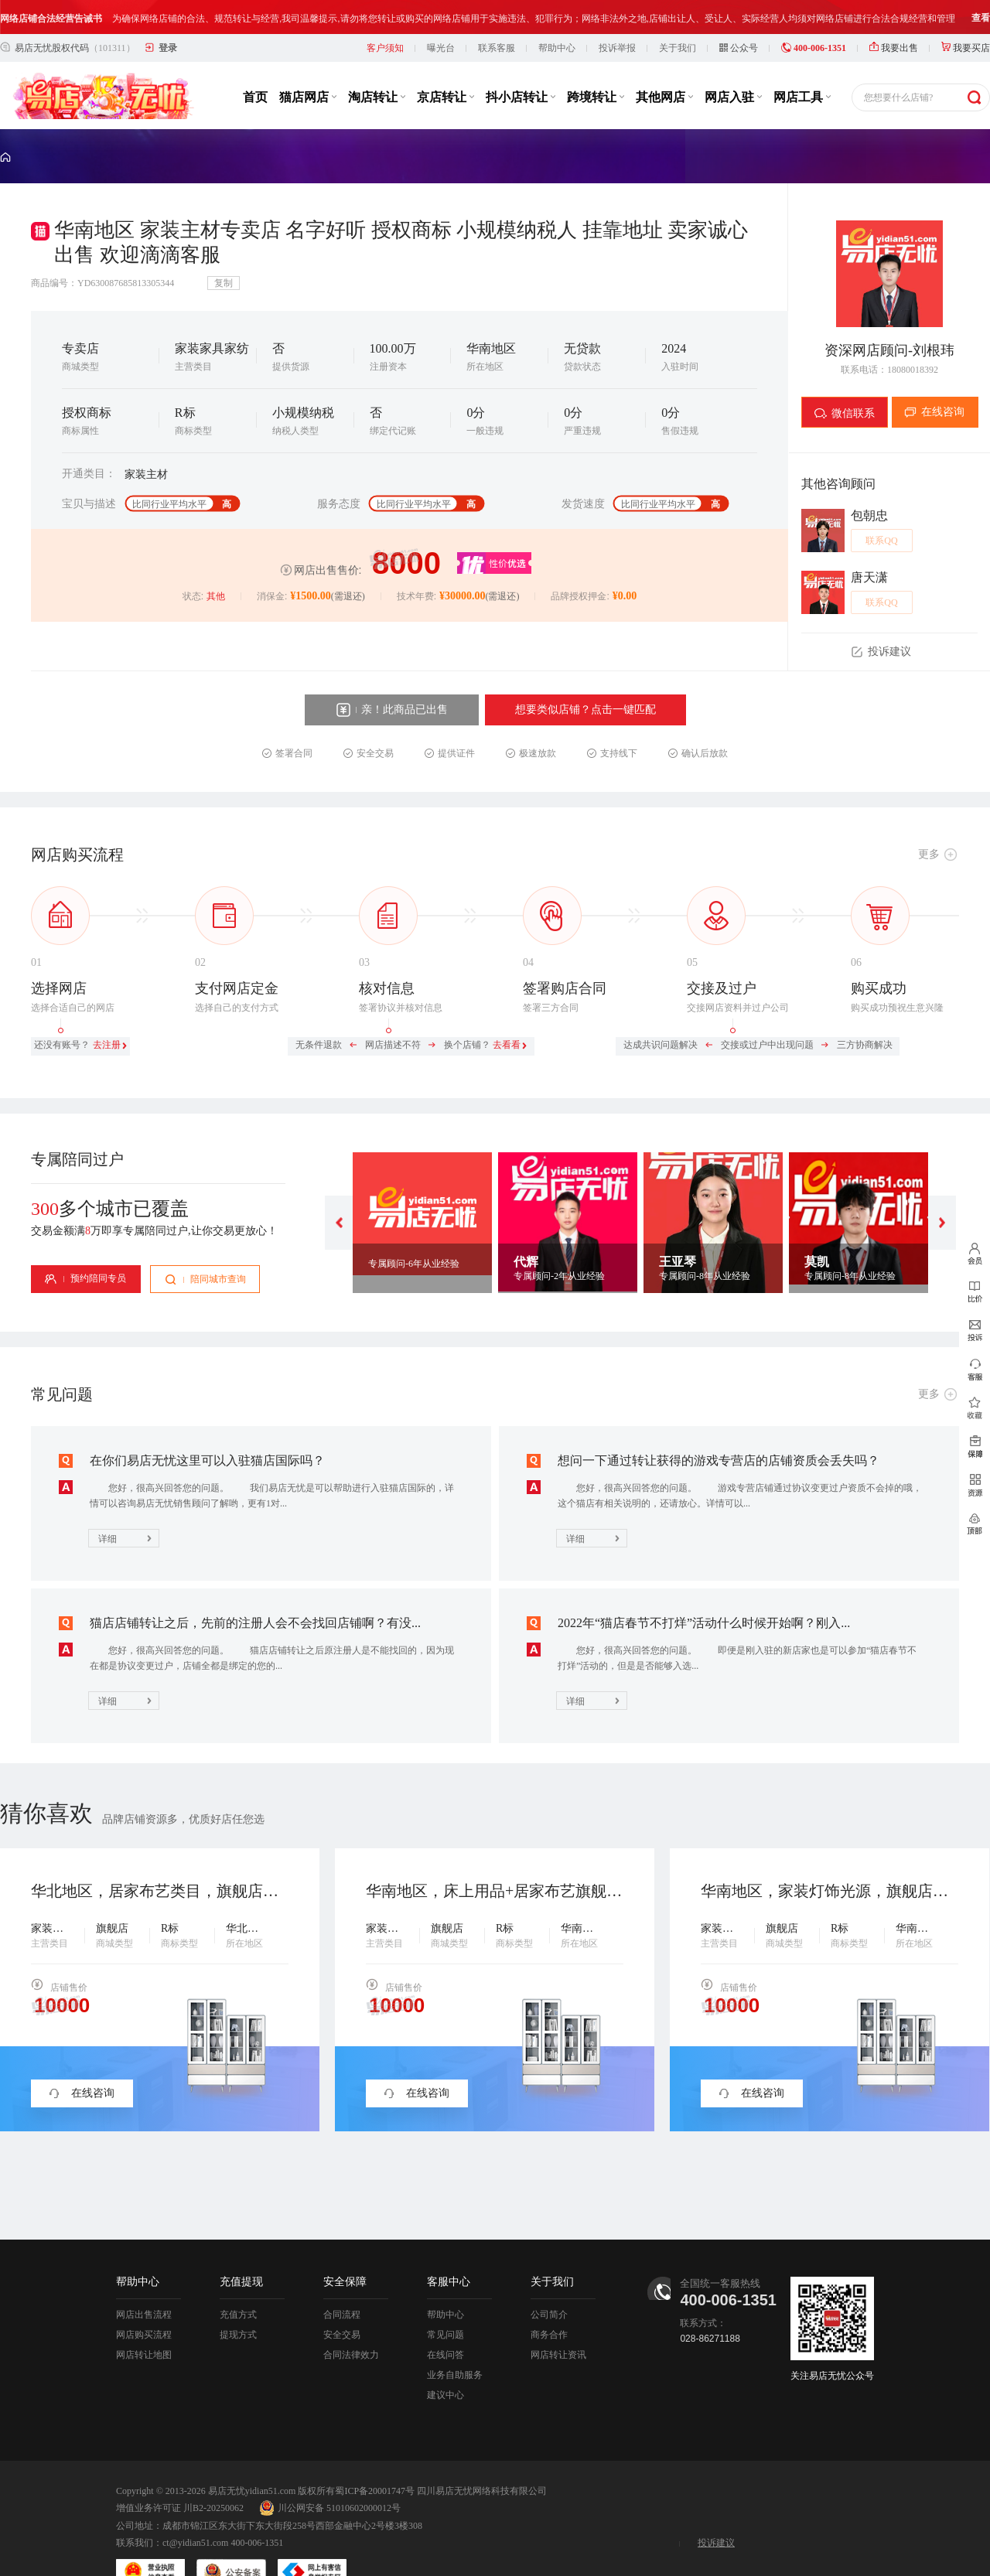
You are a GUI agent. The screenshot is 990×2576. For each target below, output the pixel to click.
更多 (929, 820)
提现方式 (238, 2300)
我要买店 (965, 14)
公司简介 (549, 2280)
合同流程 (341, 2280)
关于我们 (677, 14)
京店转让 (445, 63)
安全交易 (341, 2300)
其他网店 (664, 63)
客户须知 (385, 14)
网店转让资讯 (558, 2320)
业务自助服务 (455, 2340)
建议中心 (445, 2361)
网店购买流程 (144, 2300)
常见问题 (445, 2300)
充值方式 (238, 2280)
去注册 (107, 1010)
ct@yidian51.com (195, 2508)
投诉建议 (716, 2508)
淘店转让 (376, 63)
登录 (168, 14)
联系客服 (496, 14)
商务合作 (549, 2300)
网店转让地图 (144, 2320)
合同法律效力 (351, 2320)
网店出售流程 (144, 2280)
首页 (255, 63)
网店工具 (802, 63)
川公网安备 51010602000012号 (330, 2474)
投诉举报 (617, 14)
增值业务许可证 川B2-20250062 (180, 2474)
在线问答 (445, 2320)
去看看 (507, 1010)
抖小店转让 (520, 63)
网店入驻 (733, 63)
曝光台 (441, 14)
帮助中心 (556, 14)
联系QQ (881, 506)
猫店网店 (307, 63)
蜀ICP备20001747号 (375, 2456)
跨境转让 (595, 63)
